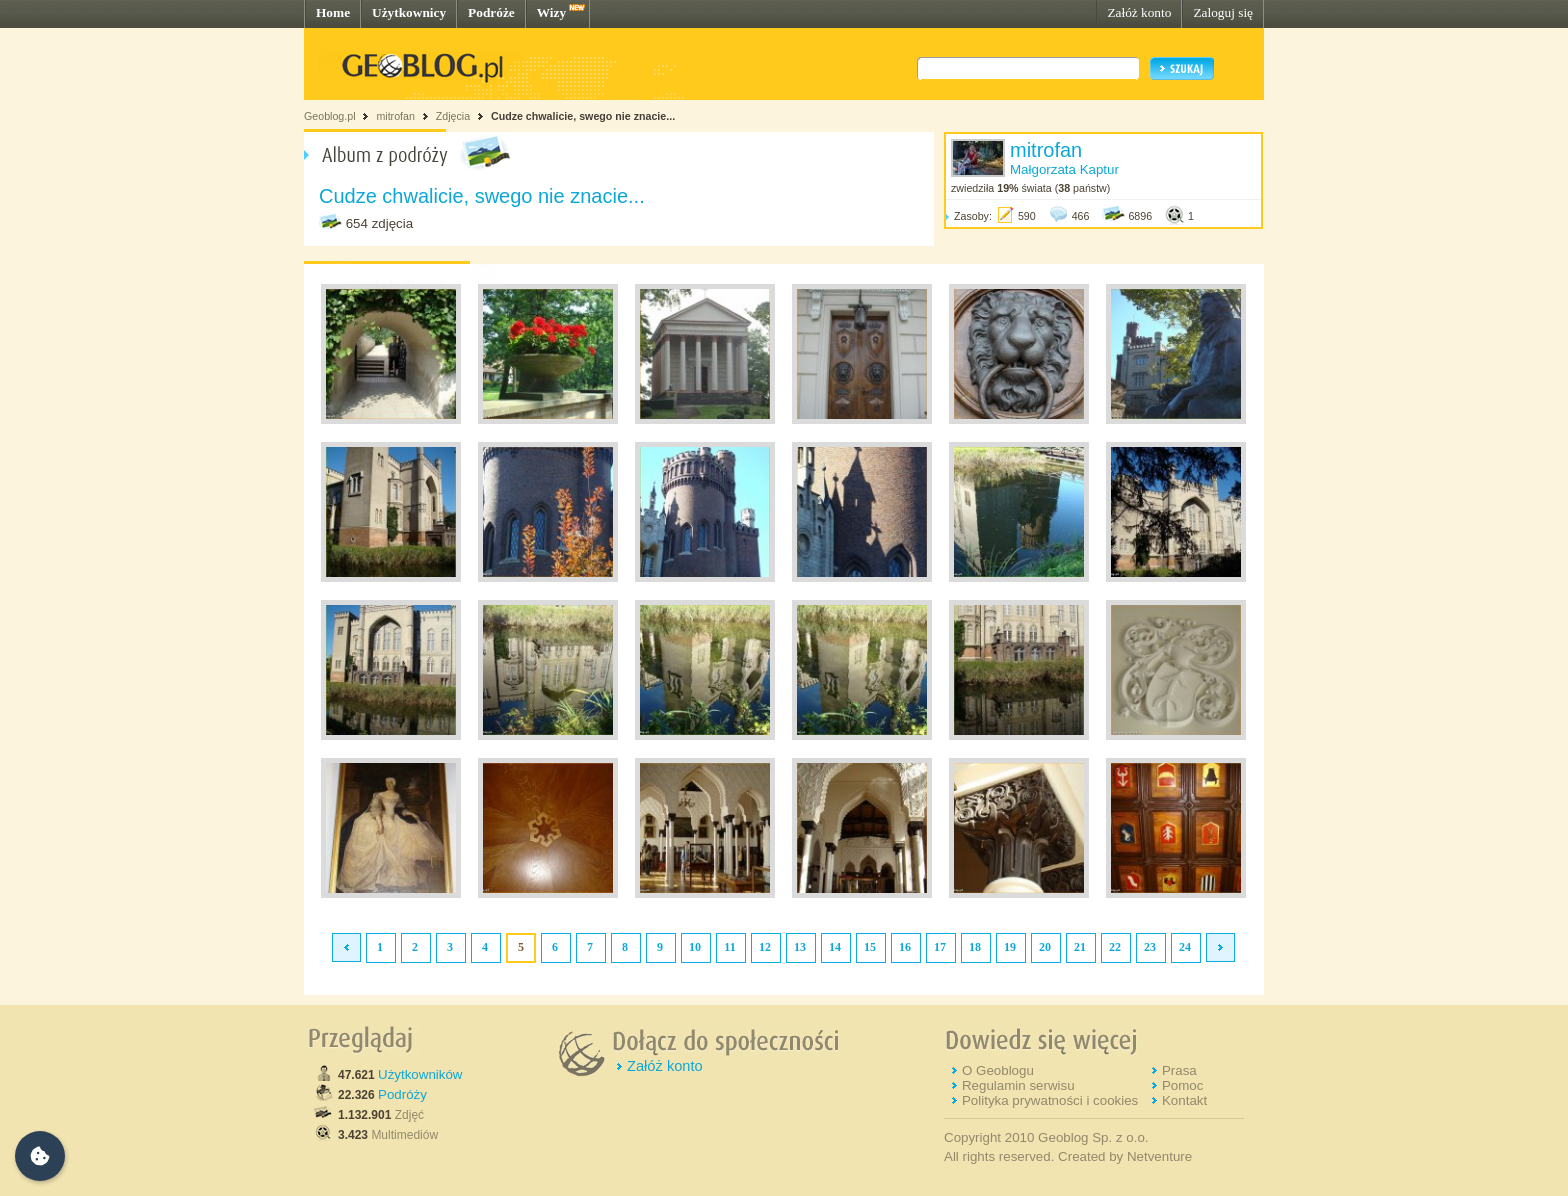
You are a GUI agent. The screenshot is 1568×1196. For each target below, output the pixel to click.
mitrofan (395, 116)
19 (1010, 947)
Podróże (491, 12)
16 (905, 947)
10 (695, 947)
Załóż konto (1139, 12)
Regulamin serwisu (1018, 1085)
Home (333, 12)
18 (975, 947)
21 (1080, 947)
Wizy (551, 12)
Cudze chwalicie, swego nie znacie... (583, 116)
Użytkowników (420, 1074)
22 (1115, 947)
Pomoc (1182, 1085)
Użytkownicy (409, 12)
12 (765, 947)
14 (835, 947)
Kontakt (1184, 1100)
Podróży (402, 1094)
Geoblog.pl (330, 116)
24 (1185, 947)
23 (1150, 947)
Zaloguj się (1223, 12)
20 (1045, 947)
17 (940, 947)
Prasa (1179, 1070)
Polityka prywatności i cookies (1050, 1100)
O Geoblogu (998, 1070)
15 (870, 947)
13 (800, 947)
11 (729, 947)
